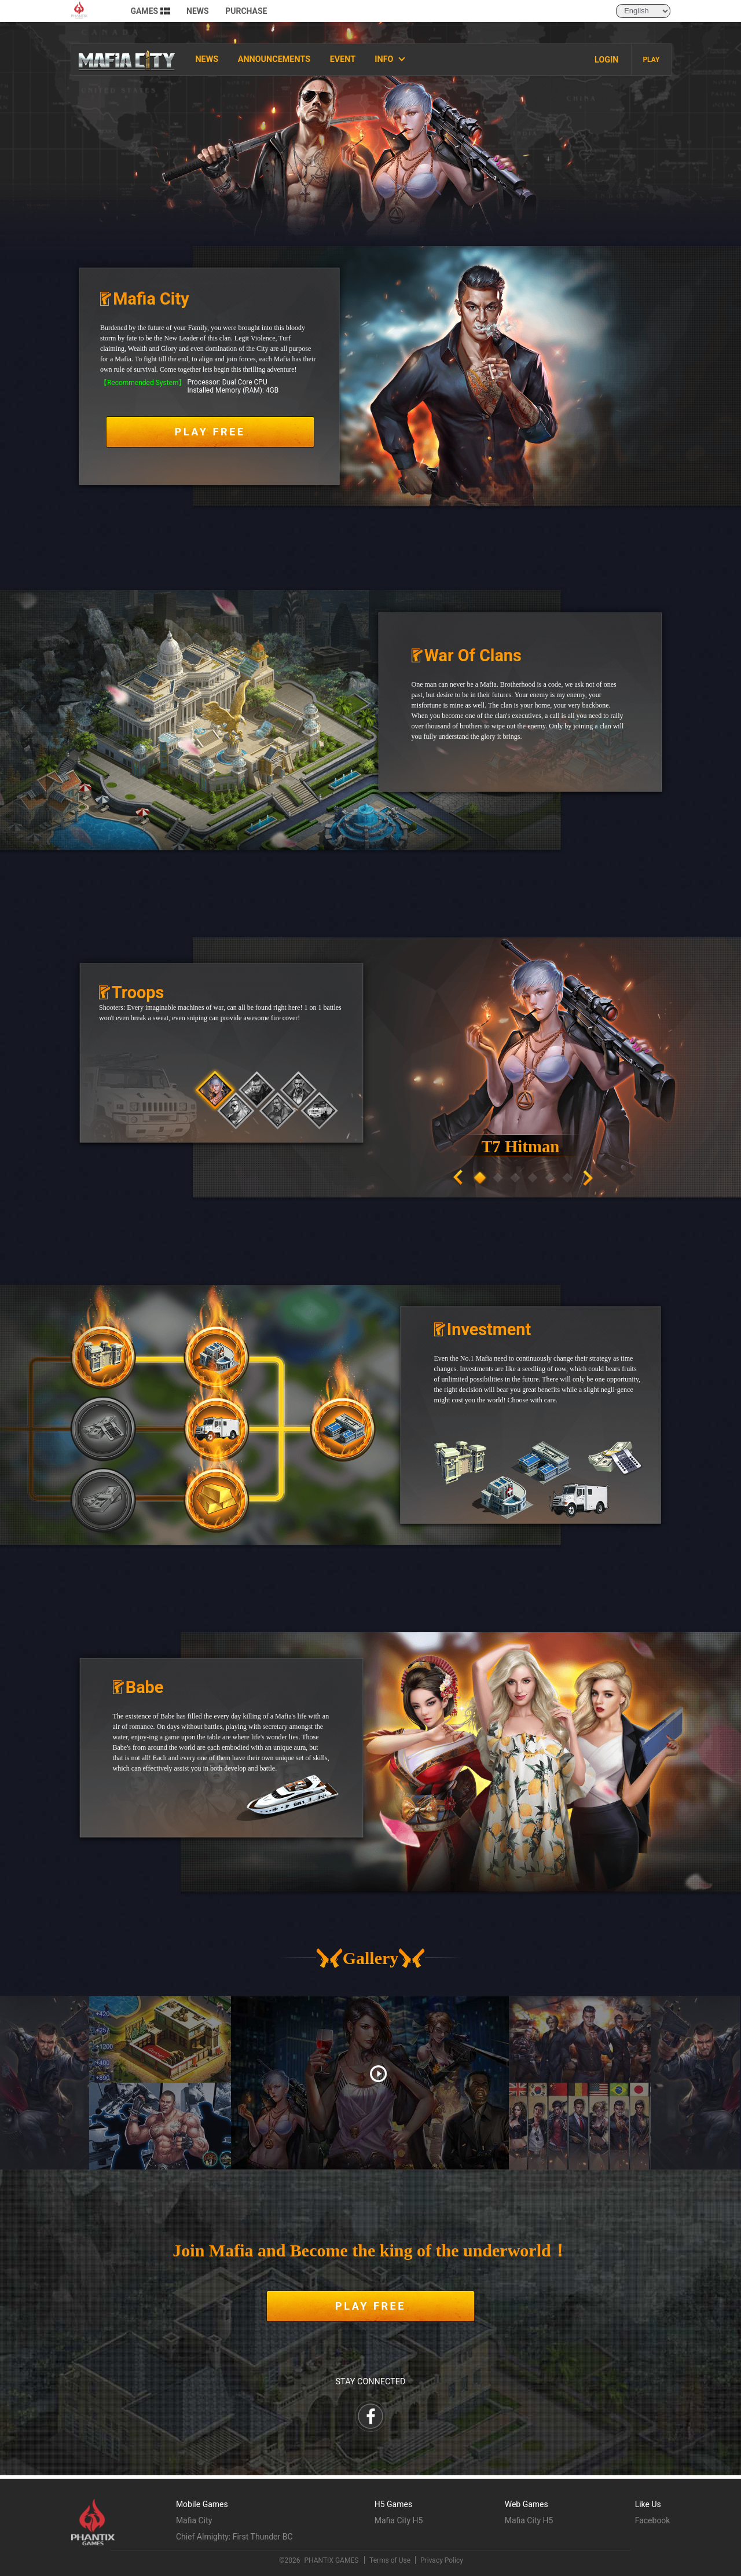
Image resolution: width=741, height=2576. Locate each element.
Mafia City (194, 2520)
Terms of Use (389, 2560)
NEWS (197, 13)
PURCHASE (246, 13)
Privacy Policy (441, 2560)
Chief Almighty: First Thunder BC (234, 2536)
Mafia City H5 (399, 2520)
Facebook (652, 2520)
